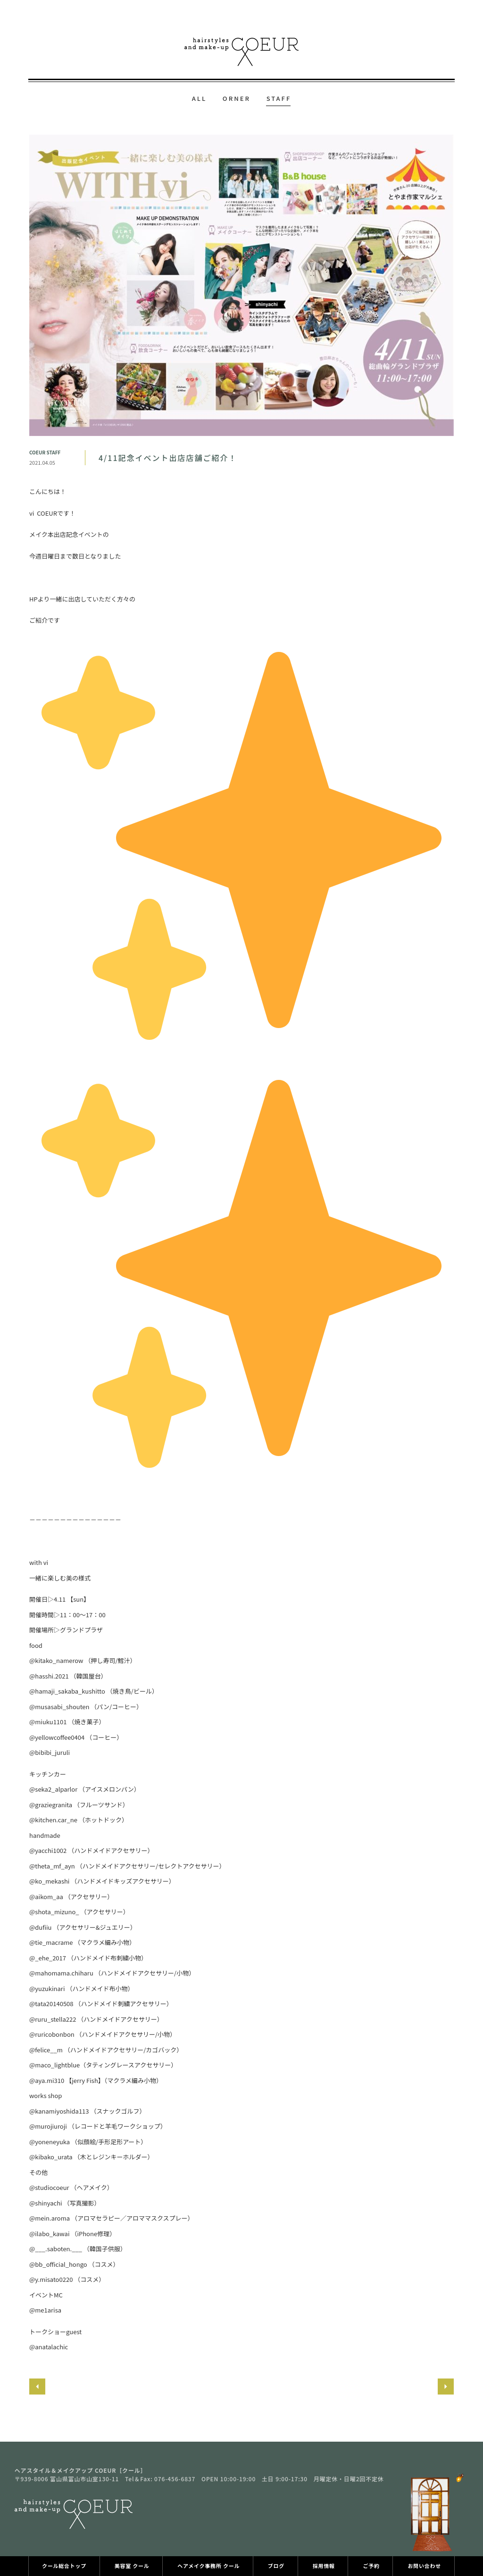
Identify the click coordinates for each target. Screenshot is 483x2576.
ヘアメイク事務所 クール (208, 2565)
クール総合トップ (64, 2565)
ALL (199, 98)
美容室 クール (132, 2565)
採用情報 (324, 2565)
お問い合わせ (424, 2565)
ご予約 (371, 2565)
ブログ (276, 2565)
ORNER (236, 98)
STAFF (278, 98)
